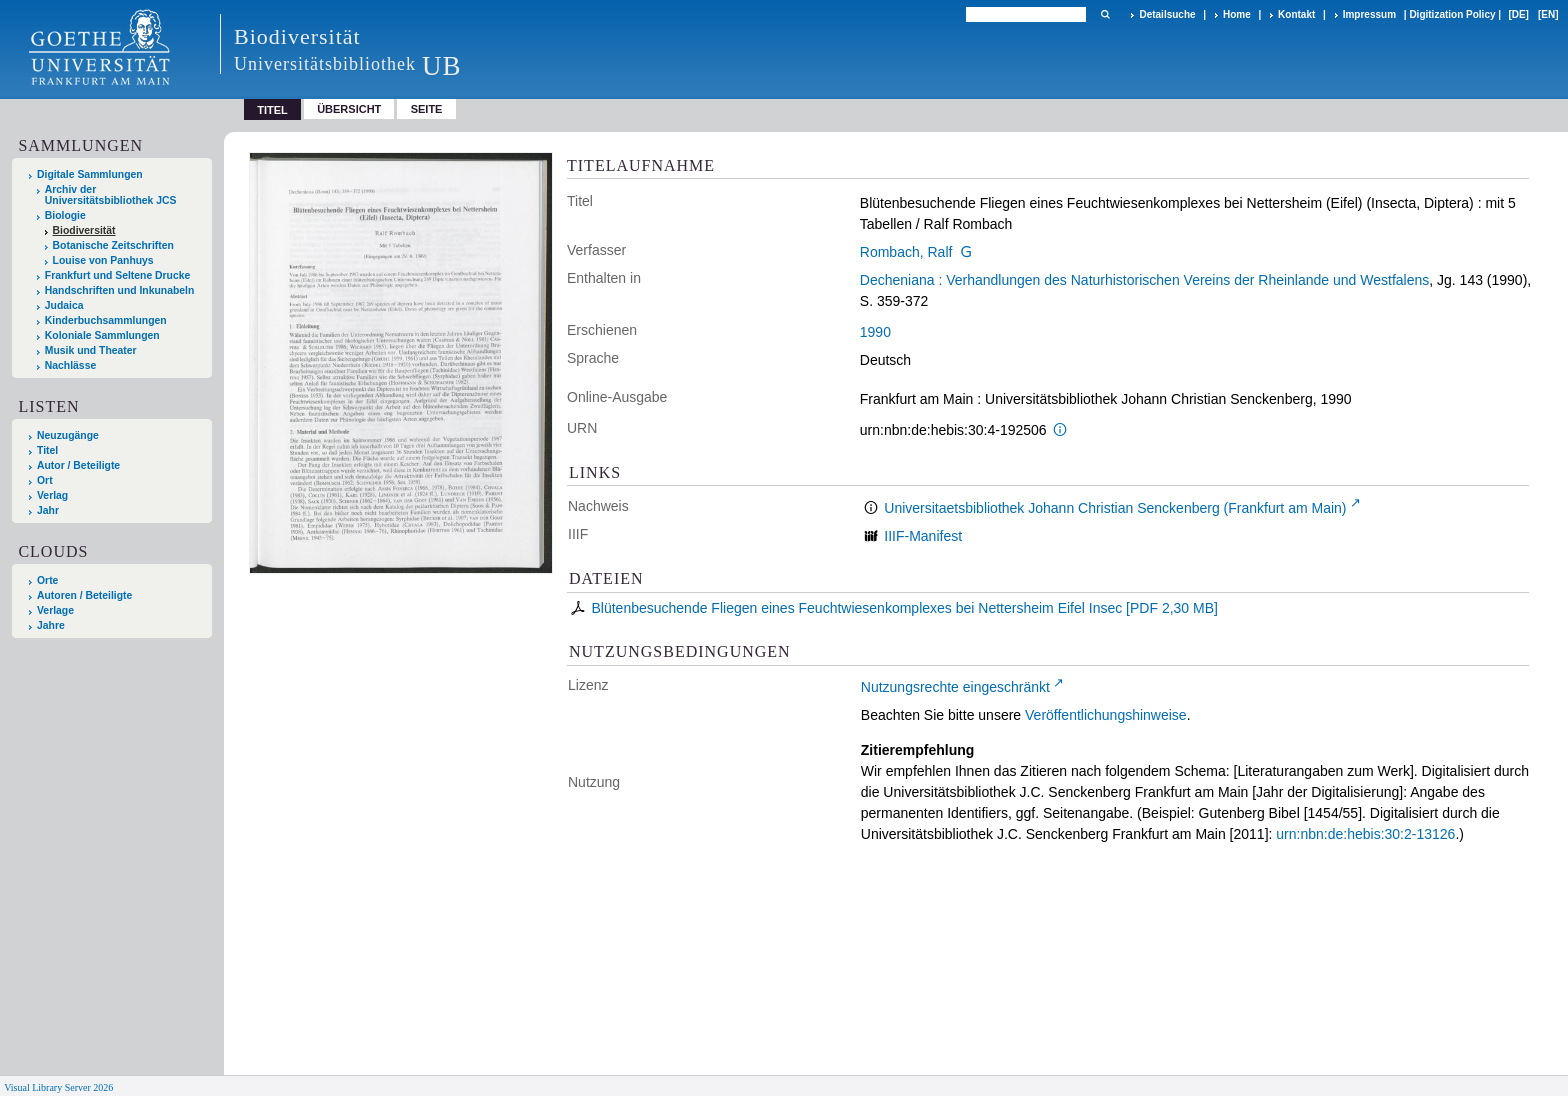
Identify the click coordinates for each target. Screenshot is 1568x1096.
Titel (47, 450)
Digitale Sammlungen (90, 174)
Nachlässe (70, 365)
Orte (47, 580)
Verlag (52, 495)
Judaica (64, 305)
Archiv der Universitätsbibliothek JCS (111, 195)
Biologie (65, 215)
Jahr (48, 510)
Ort (45, 480)
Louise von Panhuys (103, 260)
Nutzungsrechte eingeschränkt (955, 687)
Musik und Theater (91, 350)
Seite (427, 109)
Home (1237, 14)
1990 (875, 332)
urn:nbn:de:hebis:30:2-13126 (1365, 834)
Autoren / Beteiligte (84, 595)
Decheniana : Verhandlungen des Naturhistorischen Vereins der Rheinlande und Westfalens (1144, 280)
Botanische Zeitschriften (113, 245)
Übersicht (349, 109)
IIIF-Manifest (923, 536)
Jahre (51, 625)
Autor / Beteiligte (78, 465)
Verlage (55, 610)
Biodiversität (84, 230)
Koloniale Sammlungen (102, 335)
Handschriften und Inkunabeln (120, 290)
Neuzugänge (68, 435)
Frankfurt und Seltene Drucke (118, 275)
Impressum (1369, 14)
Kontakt (1296, 14)
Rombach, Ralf (906, 252)
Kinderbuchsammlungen (106, 320)
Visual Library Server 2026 (58, 1087)
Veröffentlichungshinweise (1106, 715)
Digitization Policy (1452, 14)
